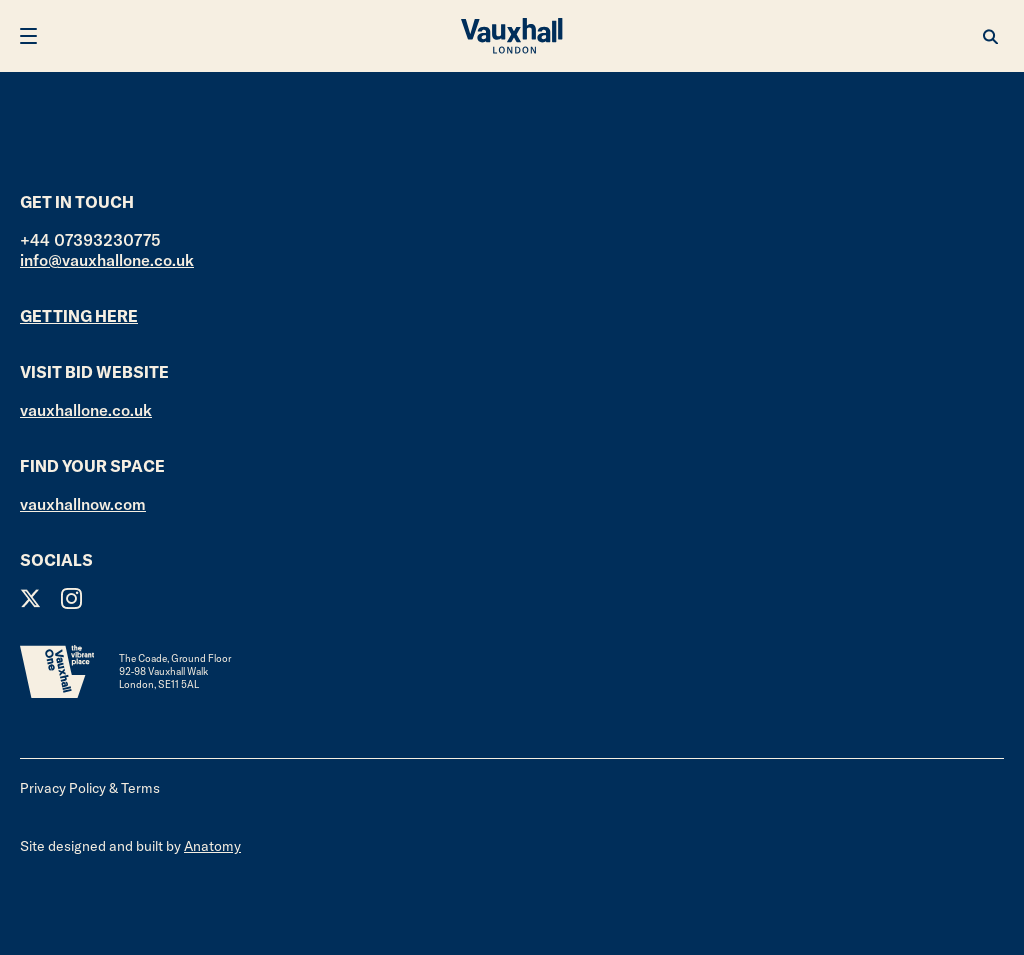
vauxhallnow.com (83, 504)
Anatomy (212, 846)
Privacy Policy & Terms (90, 788)
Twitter (30, 598)
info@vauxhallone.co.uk (107, 260)
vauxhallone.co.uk (86, 410)
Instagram (71, 598)
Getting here (79, 316)
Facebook (112, 598)
